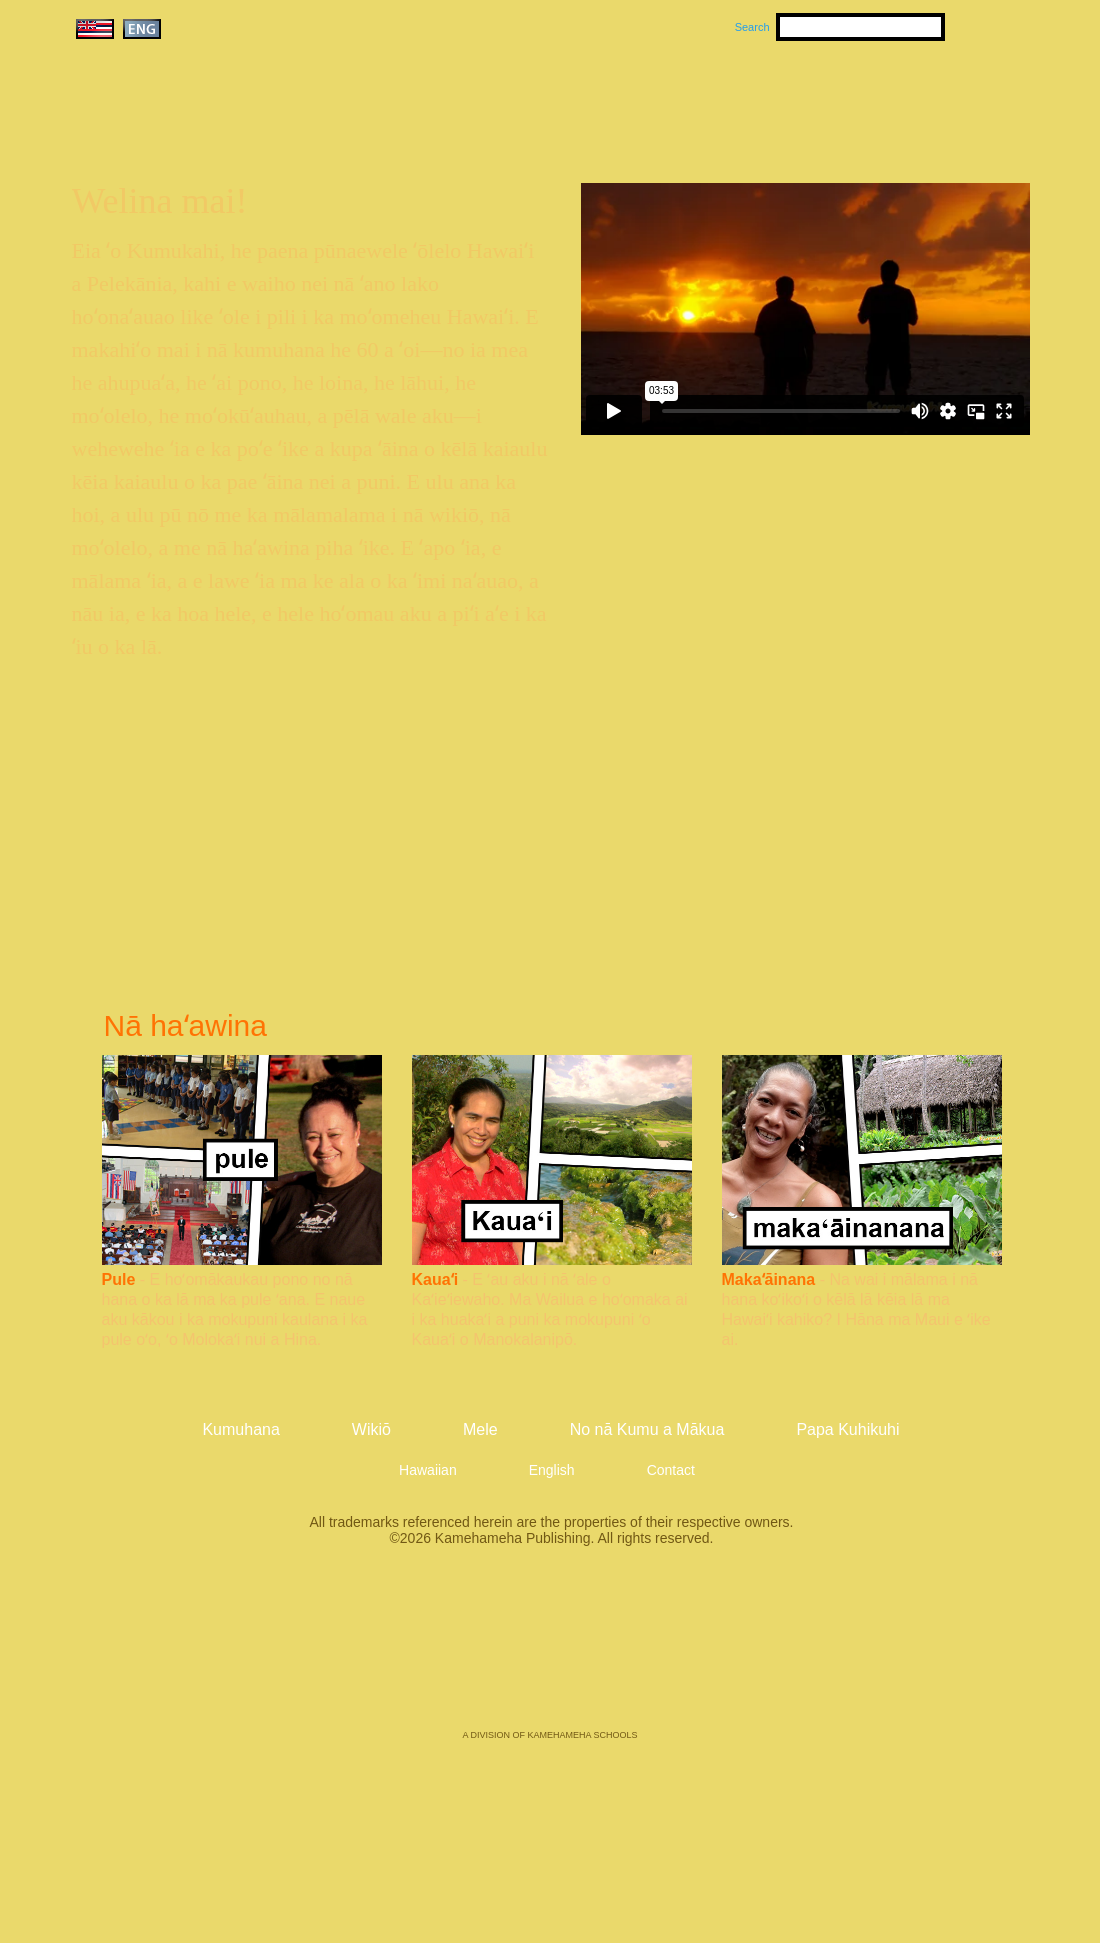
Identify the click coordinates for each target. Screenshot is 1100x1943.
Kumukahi (243, 127)
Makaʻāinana (769, 1279)
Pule (119, 1279)
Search (752, 27)
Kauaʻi (435, 1279)
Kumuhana (521, 101)
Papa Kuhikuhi (847, 1429)
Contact (671, 1470)
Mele (646, 101)
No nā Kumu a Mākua (907, 101)
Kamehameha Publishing (550, 1652)
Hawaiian (428, 1470)
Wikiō (740, 101)
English (552, 1470)
